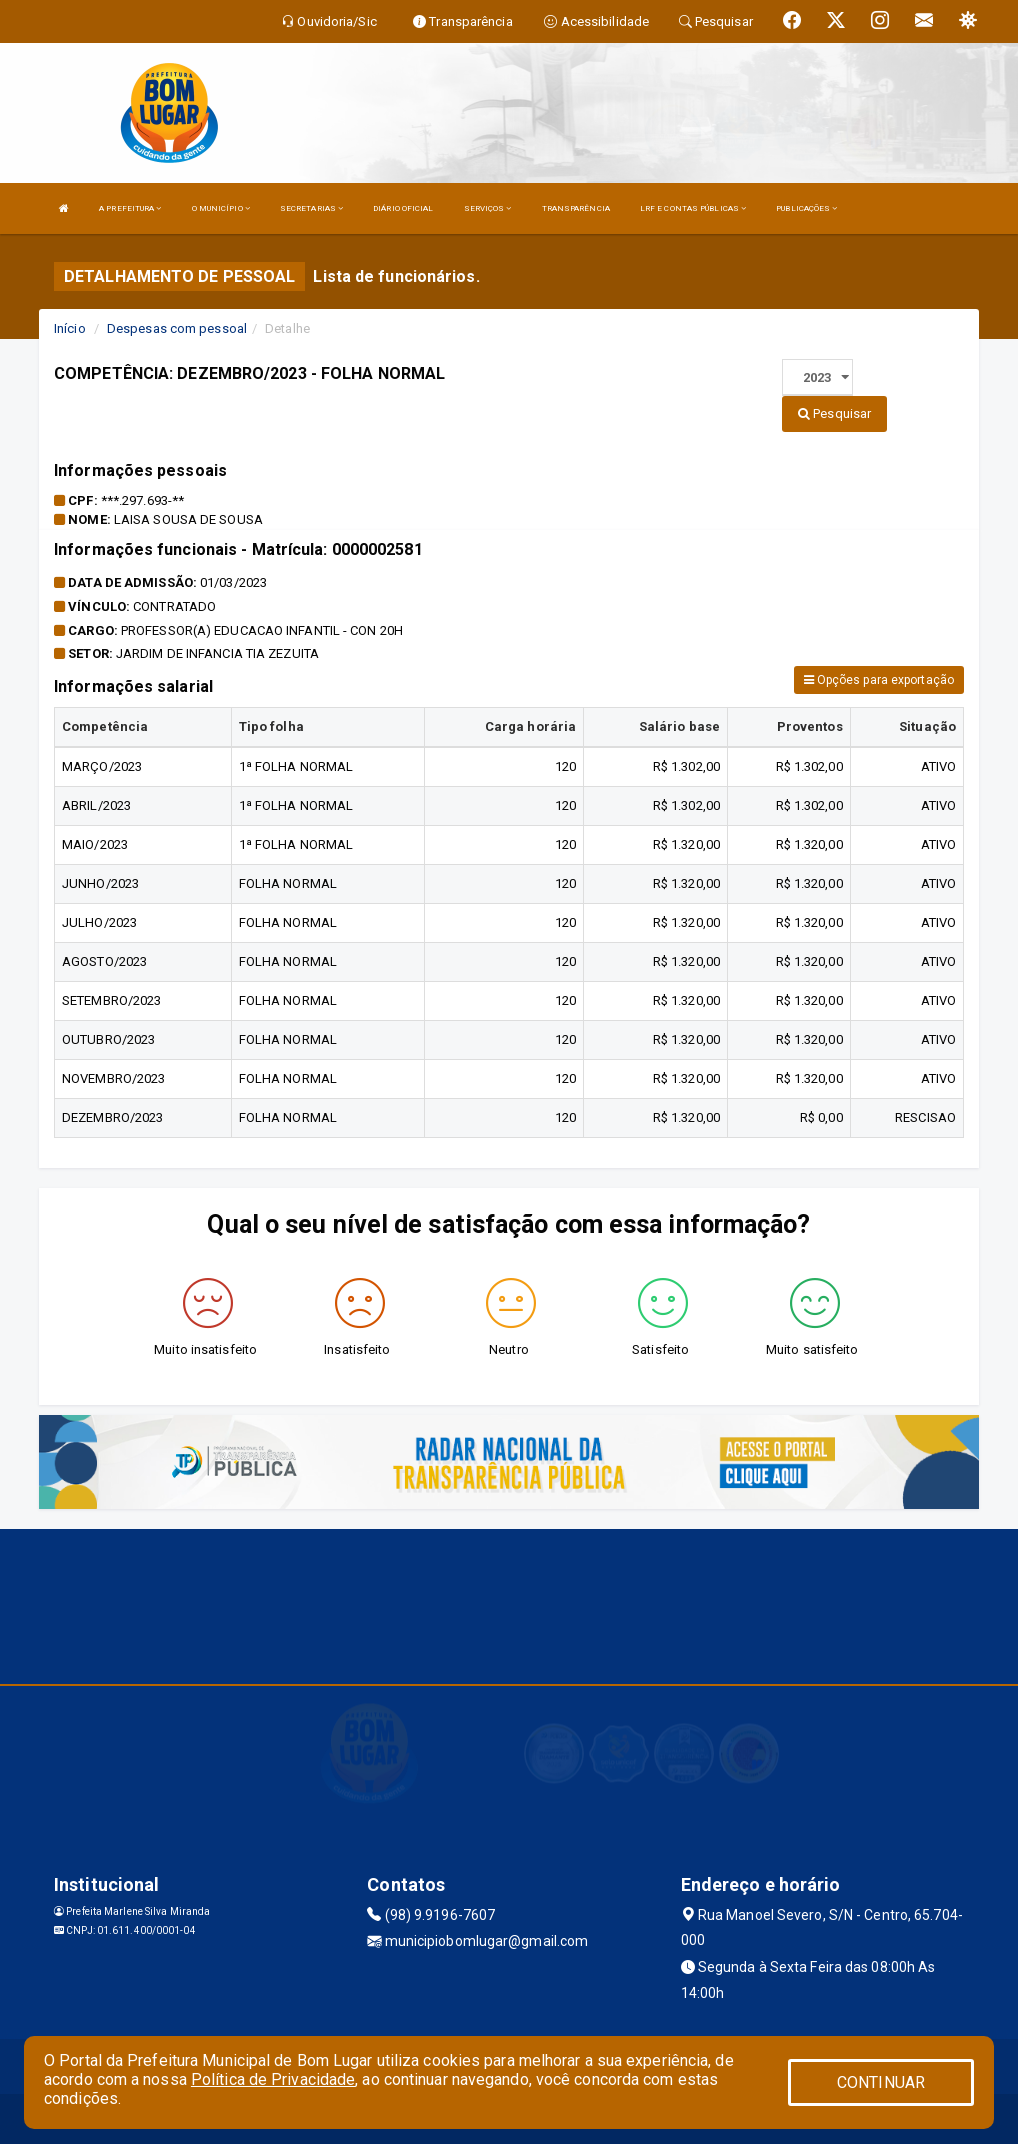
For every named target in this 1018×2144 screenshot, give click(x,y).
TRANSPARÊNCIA (576, 208)
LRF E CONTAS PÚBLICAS (693, 208)
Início (70, 328)
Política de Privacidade (273, 2079)
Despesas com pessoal (177, 328)
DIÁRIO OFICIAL (403, 208)
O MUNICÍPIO (221, 208)
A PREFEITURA (130, 208)
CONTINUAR (881, 2082)
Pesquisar (834, 413)
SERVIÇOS (488, 208)
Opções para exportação (879, 680)
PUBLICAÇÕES (806, 208)
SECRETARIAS (311, 208)
